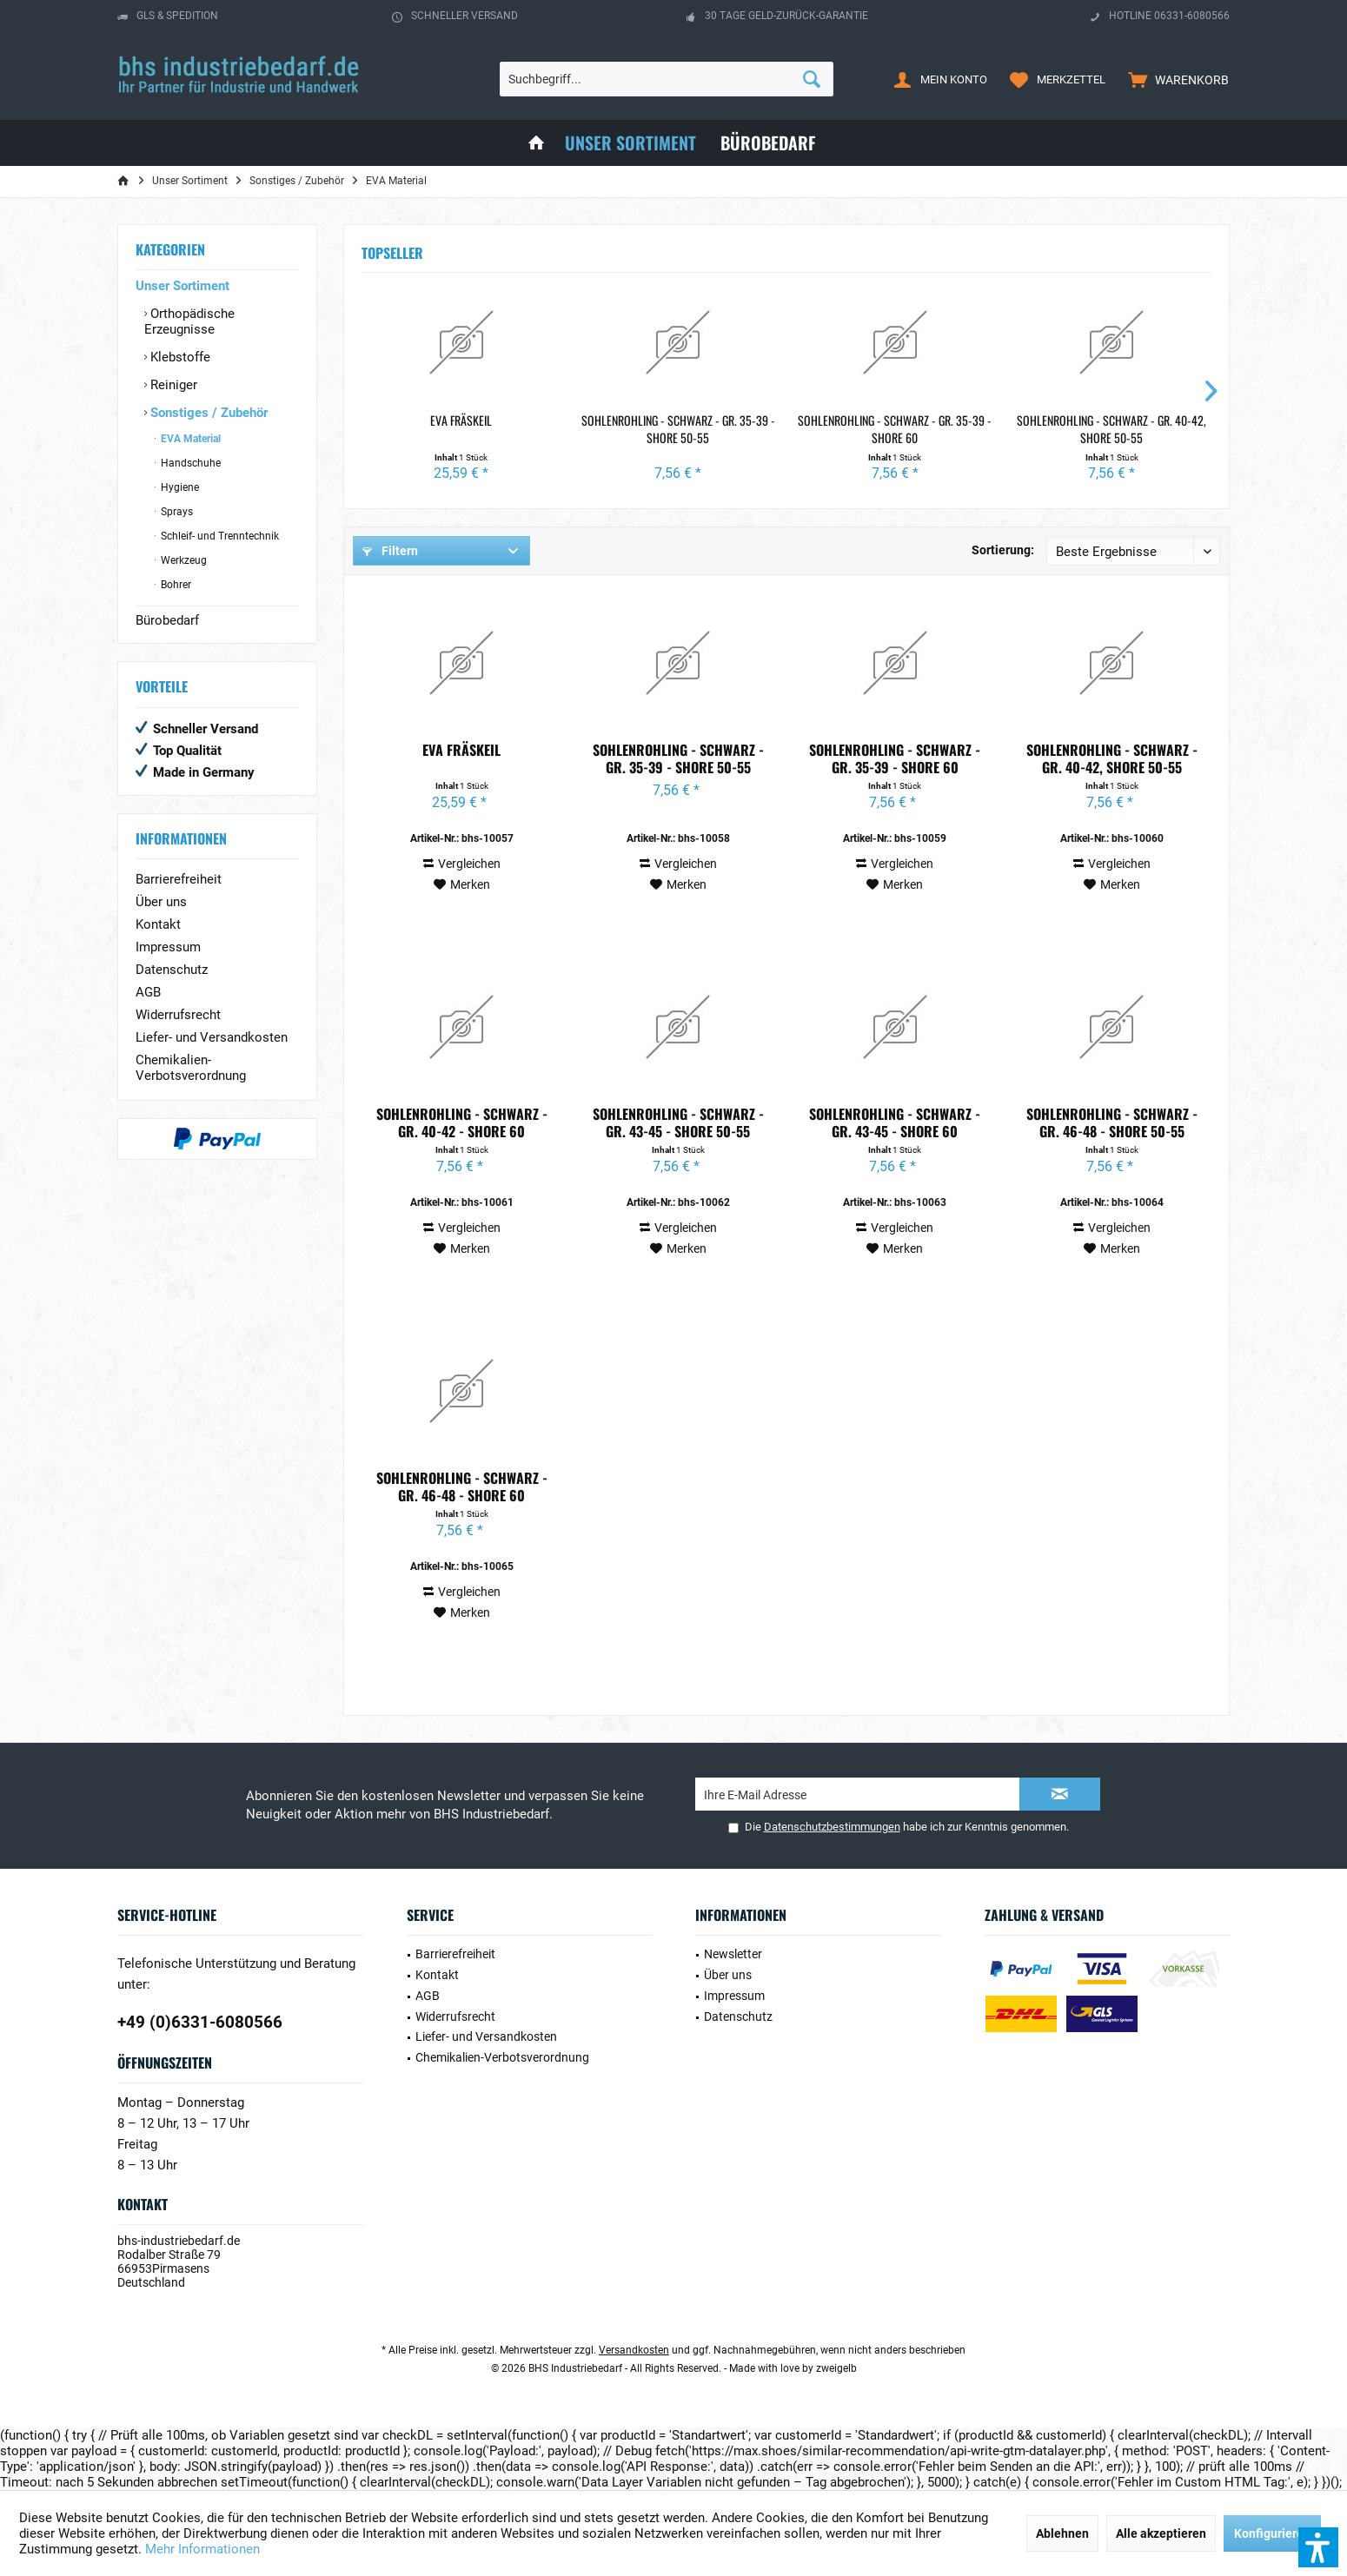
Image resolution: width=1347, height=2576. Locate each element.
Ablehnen (1062, 2533)
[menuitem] (1174, 79)
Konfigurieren (1272, 2533)
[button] (1318, 2547)
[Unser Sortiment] (630, 143)
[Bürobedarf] (768, 143)
